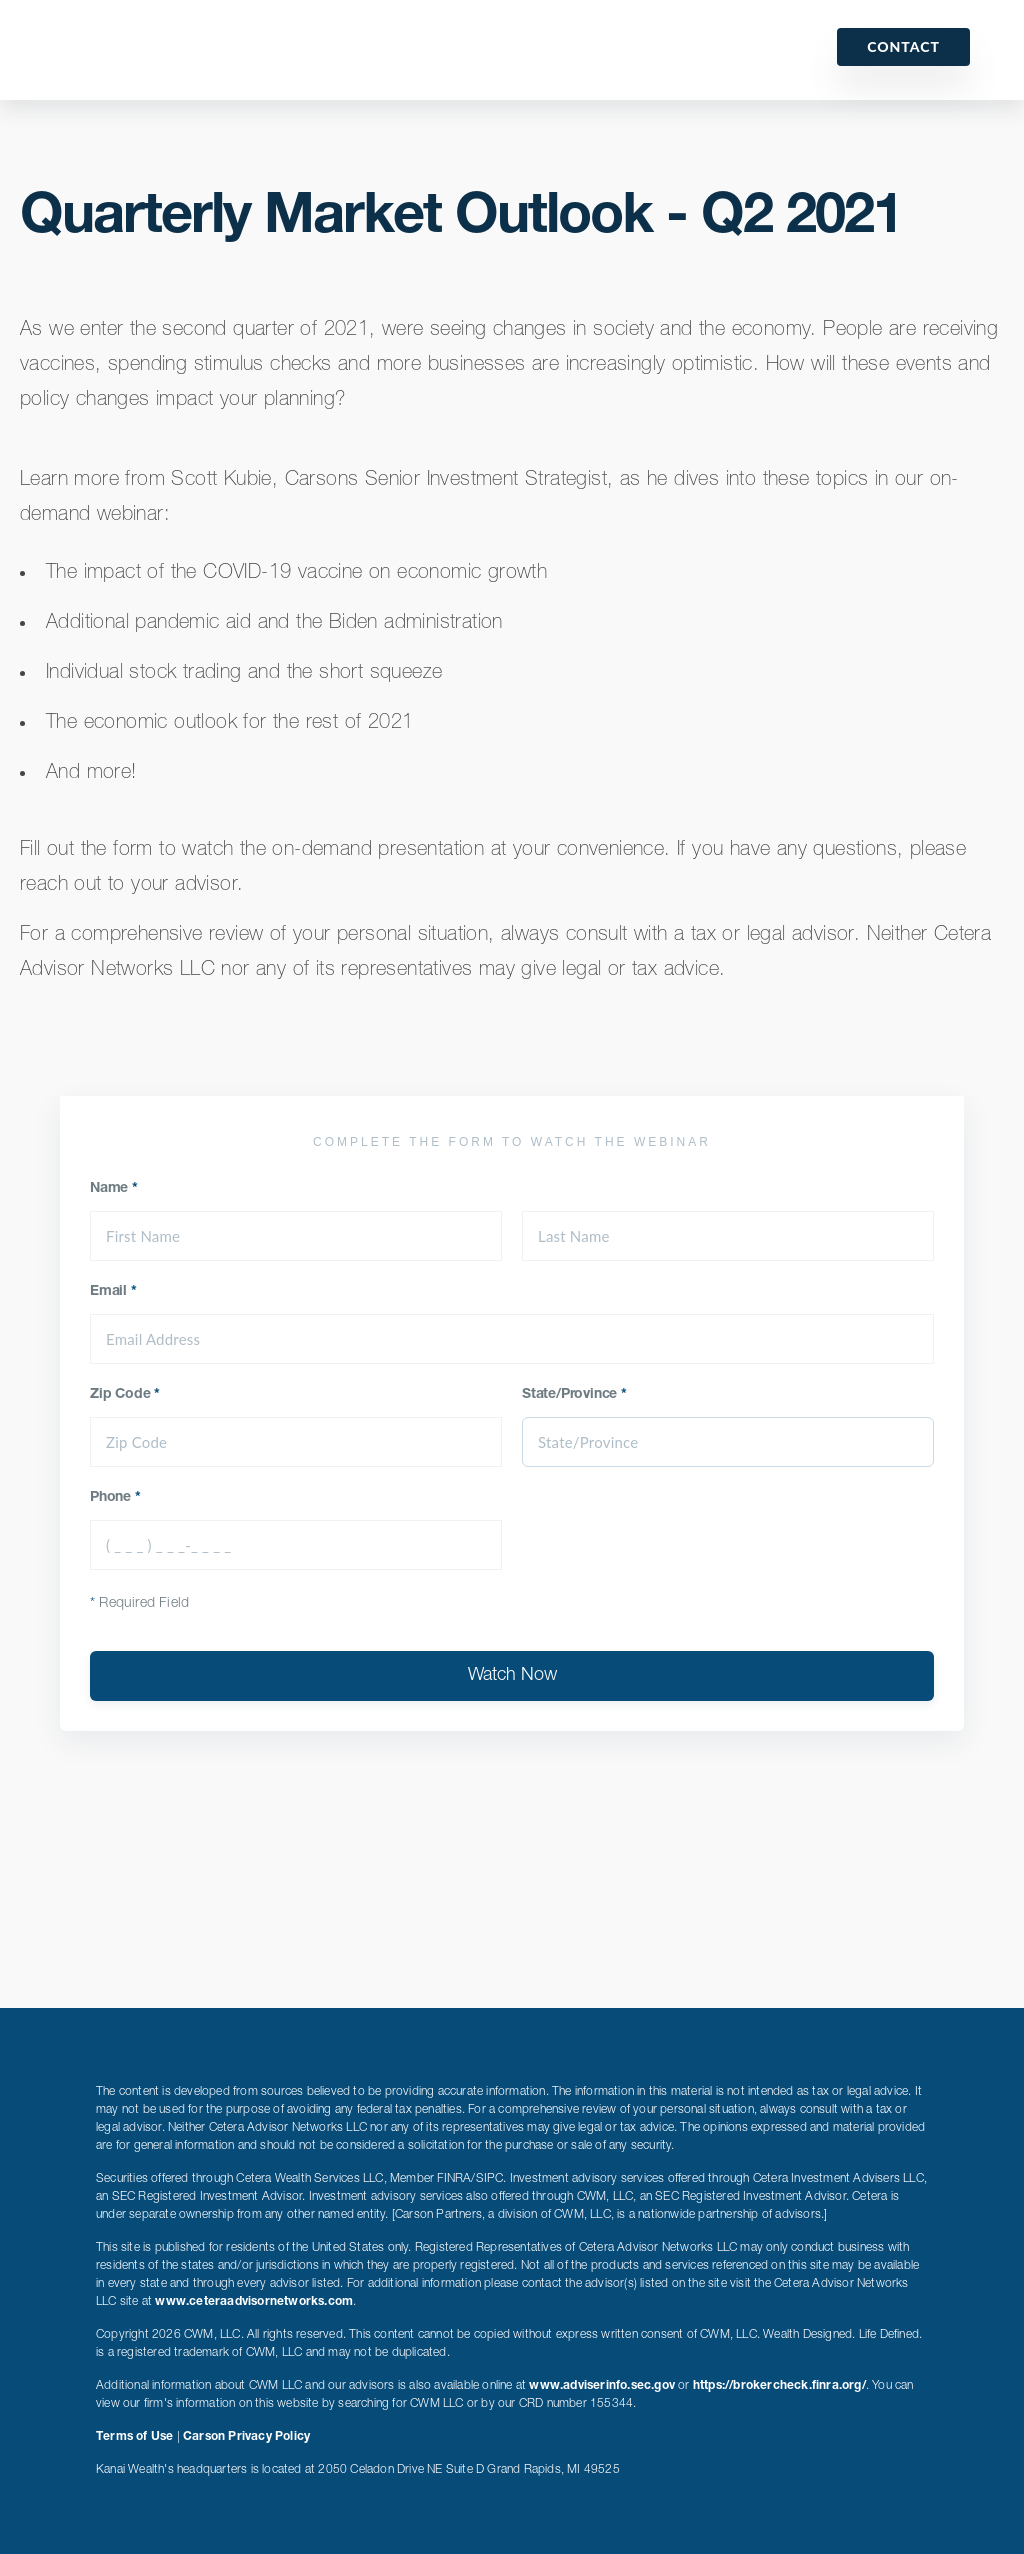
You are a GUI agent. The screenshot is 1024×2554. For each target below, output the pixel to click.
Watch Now (512, 1676)
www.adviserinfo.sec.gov (602, 2386)
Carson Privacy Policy (246, 2437)
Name (114, 1189)
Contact (903, 46)
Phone (115, 1498)
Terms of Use (134, 2437)
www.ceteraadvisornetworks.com (254, 2302)
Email (113, 1292)
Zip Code (125, 1395)
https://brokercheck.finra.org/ (779, 2386)
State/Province (574, 1395)
